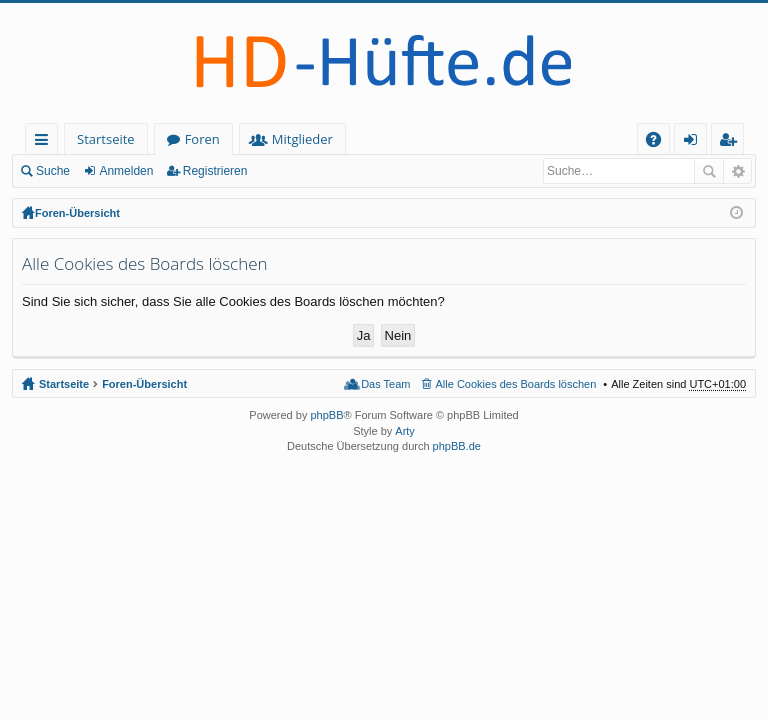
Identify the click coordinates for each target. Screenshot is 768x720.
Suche (53, 171)
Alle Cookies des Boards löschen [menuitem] (516, 384)
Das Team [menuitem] (385, 384)
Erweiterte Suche (737, 171)
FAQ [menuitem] (660, 142)
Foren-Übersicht (77, 213)
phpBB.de (457, 446)
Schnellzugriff (45, 142)
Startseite (106, 139)
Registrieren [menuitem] (732, 142)
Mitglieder (302, 139)
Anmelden (126, 171)
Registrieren (215, 171)
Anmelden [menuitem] (696, 142)
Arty (405, 431)
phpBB (326, 415)
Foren (202, 139)
